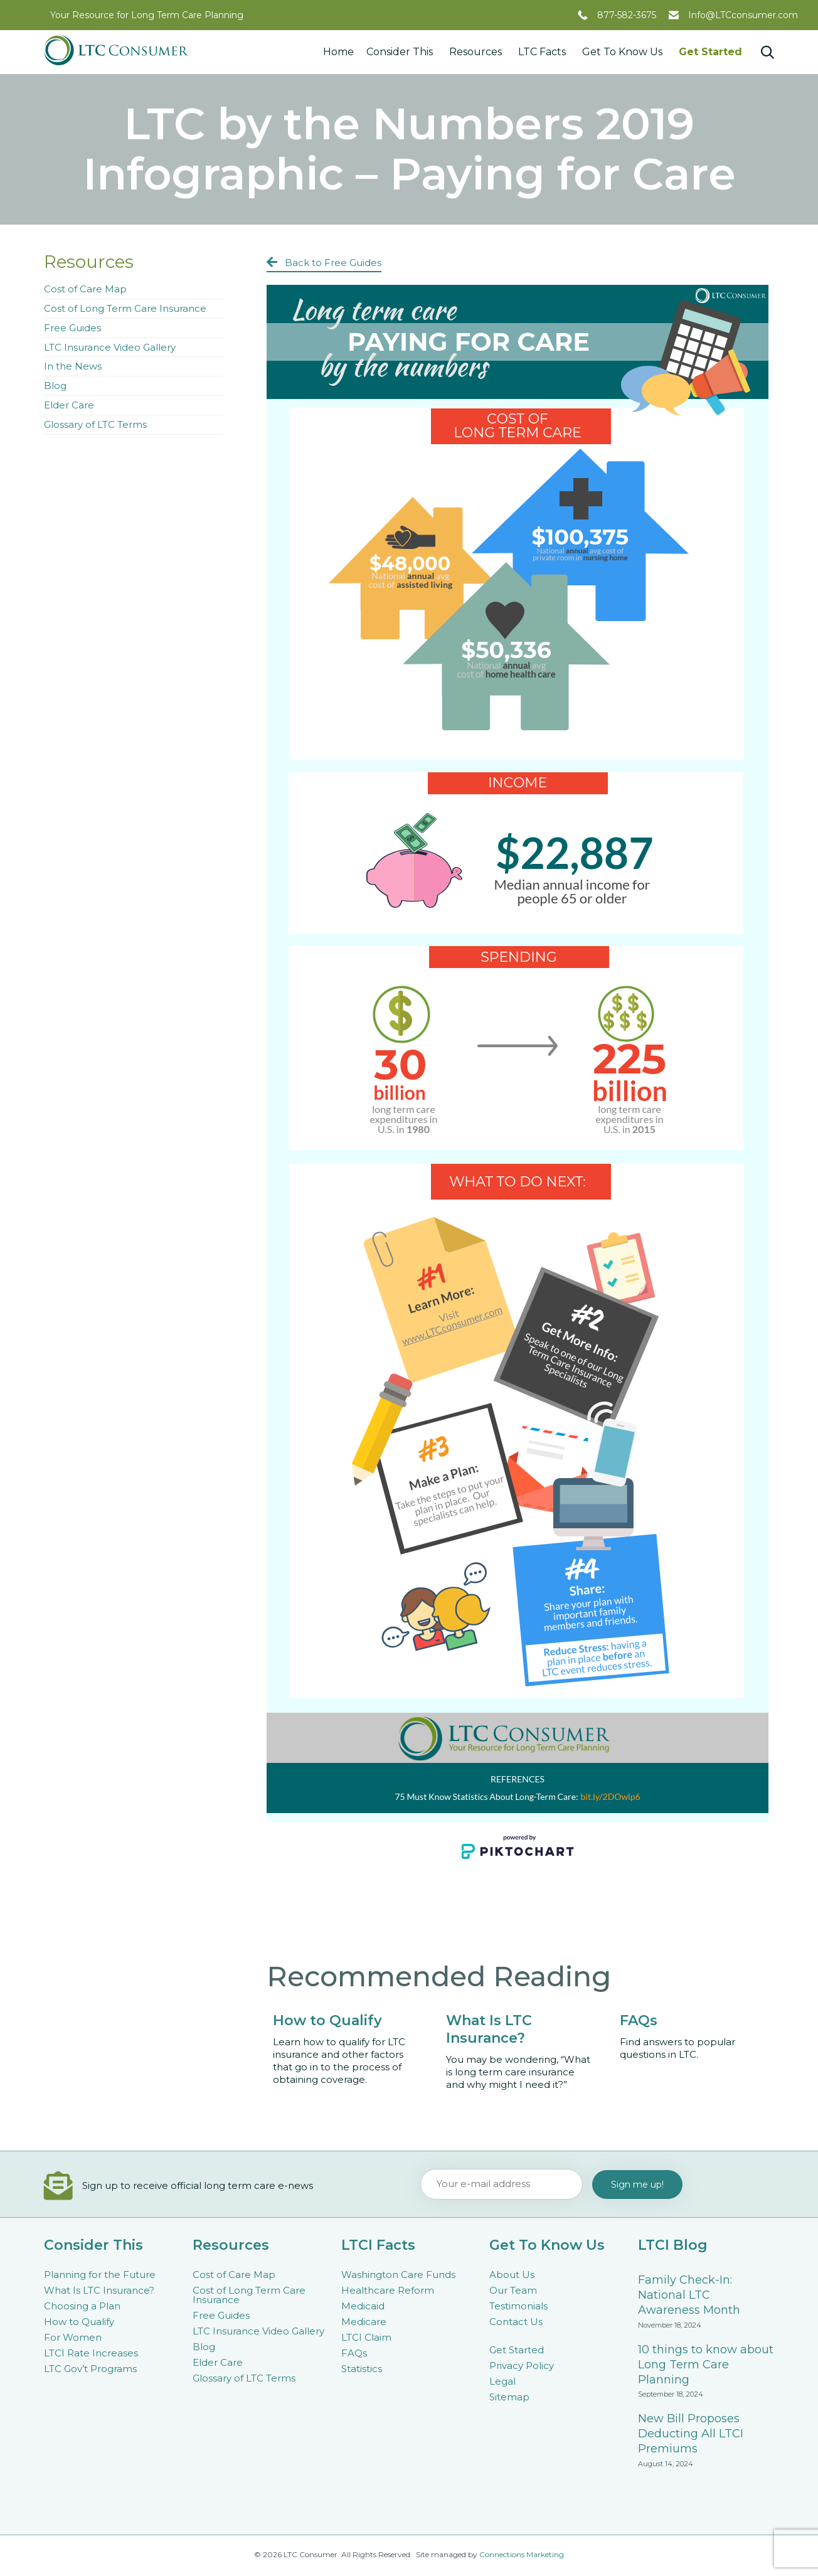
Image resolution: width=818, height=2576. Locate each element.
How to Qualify (79, 2322)
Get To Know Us (624, 52)
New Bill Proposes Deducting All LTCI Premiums (690, 2434)
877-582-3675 (626, 15)
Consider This (401, 52)
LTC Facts (544, 52)
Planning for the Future (100, 2275)
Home (338, 52)
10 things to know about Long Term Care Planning (705, 2365)
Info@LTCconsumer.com (743, 15)
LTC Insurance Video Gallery (110, 347)
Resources (477, 52)
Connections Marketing (521, 2554)
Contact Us (516, 2322)
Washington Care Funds (398, 2275)
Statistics (361, 2369)
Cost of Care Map (85, 289)
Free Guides (72, 328)
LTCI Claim (366, 2337)
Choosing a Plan (82, 2306)
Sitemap (509, 2397)
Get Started (710, 52)
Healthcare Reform (387, 2290)
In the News (73, 366)
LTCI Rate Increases (91, 2353)
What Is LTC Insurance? (99, 2290)
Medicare (363, 2322)
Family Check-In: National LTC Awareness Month (689, 2295)
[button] (324, 263)
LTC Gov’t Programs (90, 2369)
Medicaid (363, 2306)
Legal (502, 2381)
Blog (55, 385)
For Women (73, 2337)
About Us (511, 2275)
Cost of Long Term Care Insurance (125, 308)
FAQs (354, 2353)
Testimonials (518, 2306)
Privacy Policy (521, 2365)
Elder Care (69, 405)
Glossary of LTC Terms (95, 424)
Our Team (513, 2290)
